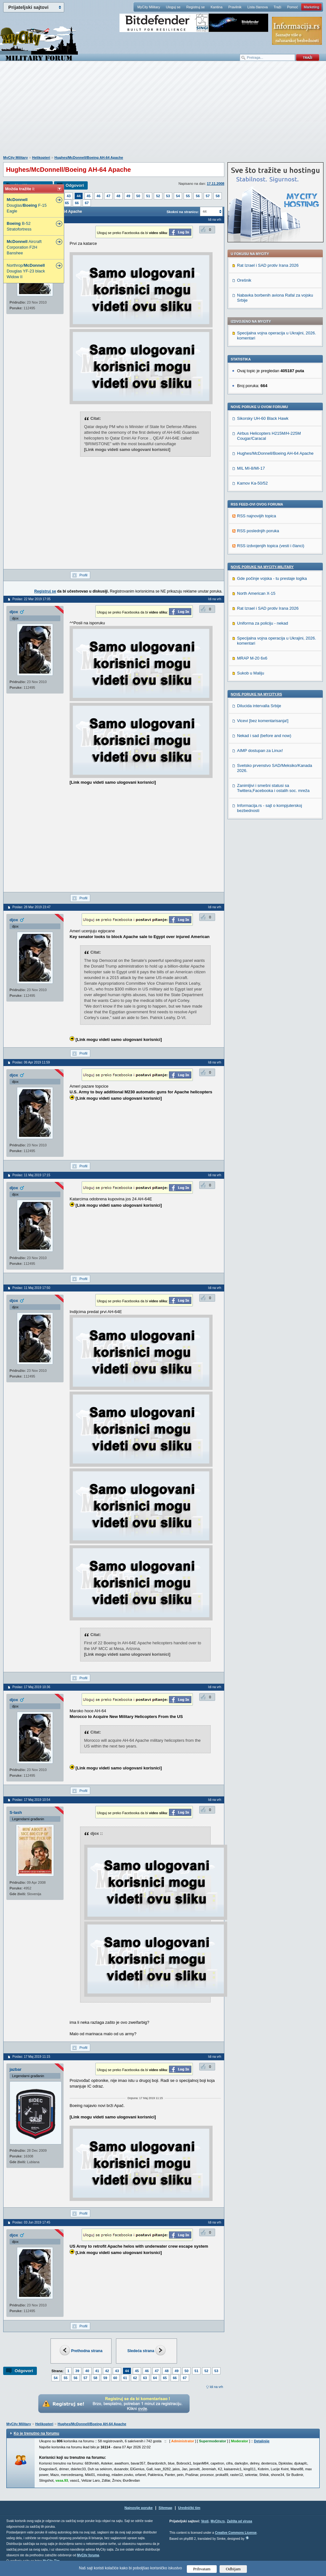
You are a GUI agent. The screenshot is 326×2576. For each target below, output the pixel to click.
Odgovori (74, 185)
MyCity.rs (218, 2521)
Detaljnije (261, 2441)
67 (87, 203)
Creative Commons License (235, 2532)
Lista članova (257, 7)
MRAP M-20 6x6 (252, 658)
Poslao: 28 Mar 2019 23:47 (31, 907)
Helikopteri (41, 157)
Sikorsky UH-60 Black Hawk (263, 418)
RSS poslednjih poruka (258, 530)
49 (128, 196)
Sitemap (165, 2508)
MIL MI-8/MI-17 (251, 468)
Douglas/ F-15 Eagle (27, 205)
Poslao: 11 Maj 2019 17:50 (31, 1288)
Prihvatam (202, 2568)
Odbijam (233, 2568)
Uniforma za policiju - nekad (262, 623)
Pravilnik (234, 7)
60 (115, 2378)
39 (77, 2371)
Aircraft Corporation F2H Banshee (24, 247)
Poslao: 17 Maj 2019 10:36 (31, 1687)
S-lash (16, 1812)
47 (108, 196)
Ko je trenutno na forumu (36, 2433)
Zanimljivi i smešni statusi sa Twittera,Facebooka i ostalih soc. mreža (273, 788)
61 (125, 2378)
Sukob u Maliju (250, 673)
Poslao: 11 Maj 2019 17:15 (31, 1175)
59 (105, 2378)
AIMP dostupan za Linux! (260, 750)
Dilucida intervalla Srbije (259, 705)
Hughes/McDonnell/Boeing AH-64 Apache (88, 157)
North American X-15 (256, 593)
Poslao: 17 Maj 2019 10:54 (31, 1799)
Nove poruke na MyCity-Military (262, 567)
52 (158, 196)
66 (77, 203)
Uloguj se (173, 7)
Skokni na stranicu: (182, 212)
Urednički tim (189, 2508)
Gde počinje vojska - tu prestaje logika (272, 578)
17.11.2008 (215, 183)
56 (198, 196)
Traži (277, 7)
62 (135, 2378)
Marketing (311, 7)
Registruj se (195, 7)
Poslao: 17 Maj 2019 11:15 (31, 2056)
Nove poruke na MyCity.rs (256, 694)
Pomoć (292, 7)
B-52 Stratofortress (19, 226)
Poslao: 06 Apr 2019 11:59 (31, 1062)
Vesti (204, 2521)
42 (107, 2371)
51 (148, 196)
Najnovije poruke (139, 2508)
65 (67, 203)
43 (69, 196)
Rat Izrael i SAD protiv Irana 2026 (268, 265)
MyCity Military (148, 7)
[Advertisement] (163, 111)
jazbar (16, 2069)
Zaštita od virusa (239, 2521)
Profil (83, 575)
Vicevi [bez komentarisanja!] (263, 720)
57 (208, 196)
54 (178, 196)
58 (218, 196)
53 (168, 196)
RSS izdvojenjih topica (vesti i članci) (270, 545)
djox (14, 611)
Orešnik (244, 280)
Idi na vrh (216, 2387)
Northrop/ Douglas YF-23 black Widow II (26, 271)
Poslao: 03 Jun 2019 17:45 (31, 2222)
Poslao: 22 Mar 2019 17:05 (31, 599)
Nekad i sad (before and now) (264, 735)
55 (188, 196)
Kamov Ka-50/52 (252, 483)
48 (118, 196)
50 (138, 196)
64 (155, 2378)
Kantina (216, 7)
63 (145, 2378)
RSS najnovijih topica (256, 515)
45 (89, 196)
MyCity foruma (88, 2555)
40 (87, 2371)
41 (97, 2371)
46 (98, 196)
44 (78, 196)
